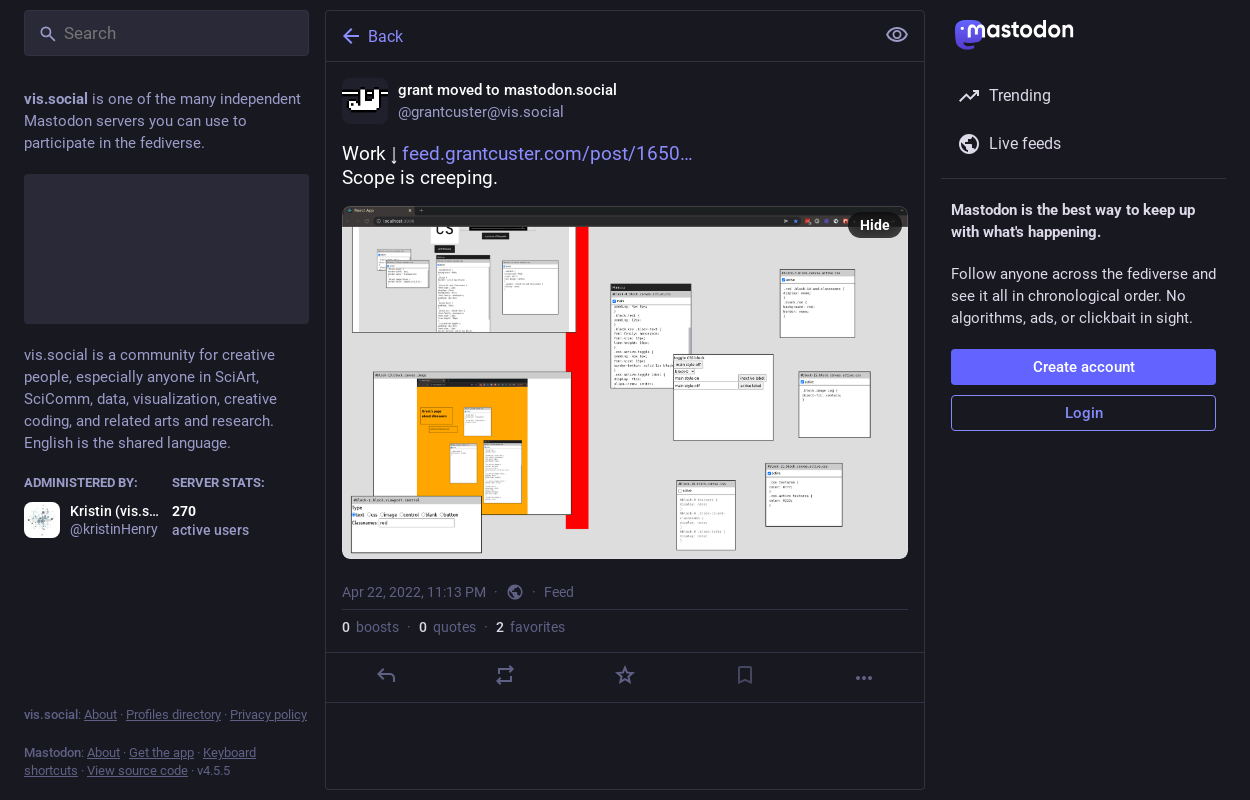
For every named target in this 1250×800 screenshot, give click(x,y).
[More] (864, 678)
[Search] (166, 33)
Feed (559, 592)
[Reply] (386, 675)
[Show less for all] (897, 35)
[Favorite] (625, 675)
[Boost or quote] (505, 675)
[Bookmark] (745, 675)
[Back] (598, 36)
